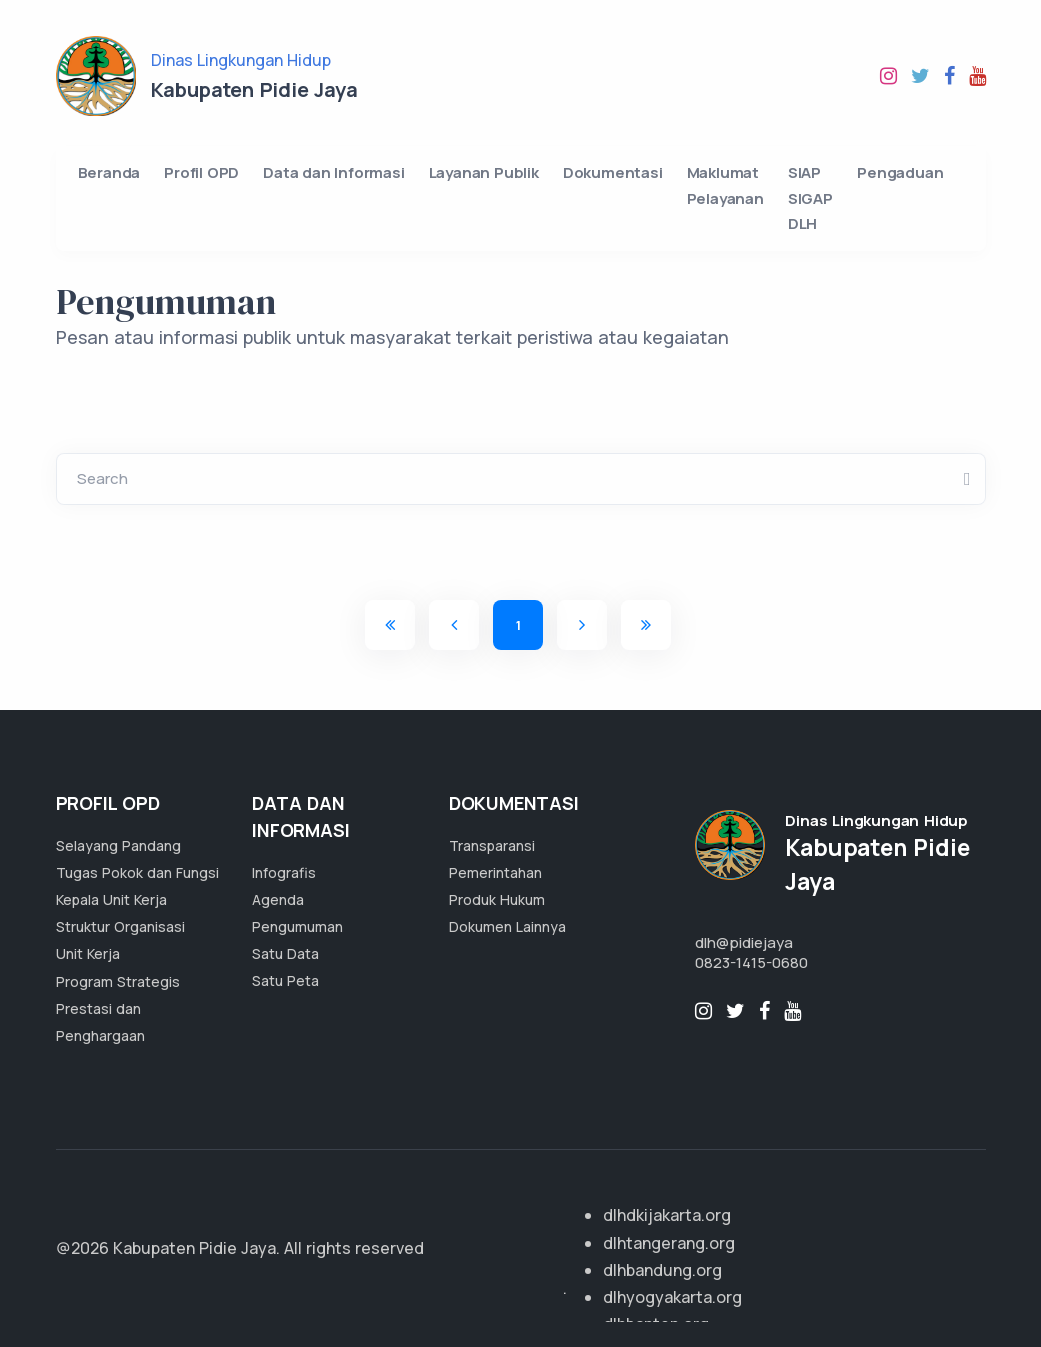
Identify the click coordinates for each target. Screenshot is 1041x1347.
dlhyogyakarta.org (672, 1297)
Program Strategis (118, 981)
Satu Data (285, 953)
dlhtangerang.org (669, 1243)
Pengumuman (297, 926)
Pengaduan (900, 172)
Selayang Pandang (118, 845)
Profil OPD (201, 172)
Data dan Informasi (333, 172)
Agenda (278, 899)
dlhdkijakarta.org (667, 1215)
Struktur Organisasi (120, 926)
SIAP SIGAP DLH (810, 198)
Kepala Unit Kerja (111, 899)
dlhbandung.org (662, 1270)
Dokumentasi (613, 172)
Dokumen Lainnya (507, 926)
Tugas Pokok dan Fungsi (137, 872)
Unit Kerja (88, 953)
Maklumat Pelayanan (725, 185)
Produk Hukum (497, 899)
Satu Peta (285, 980)
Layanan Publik (484, 172)
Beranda (109, 172)
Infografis (284, 872)
